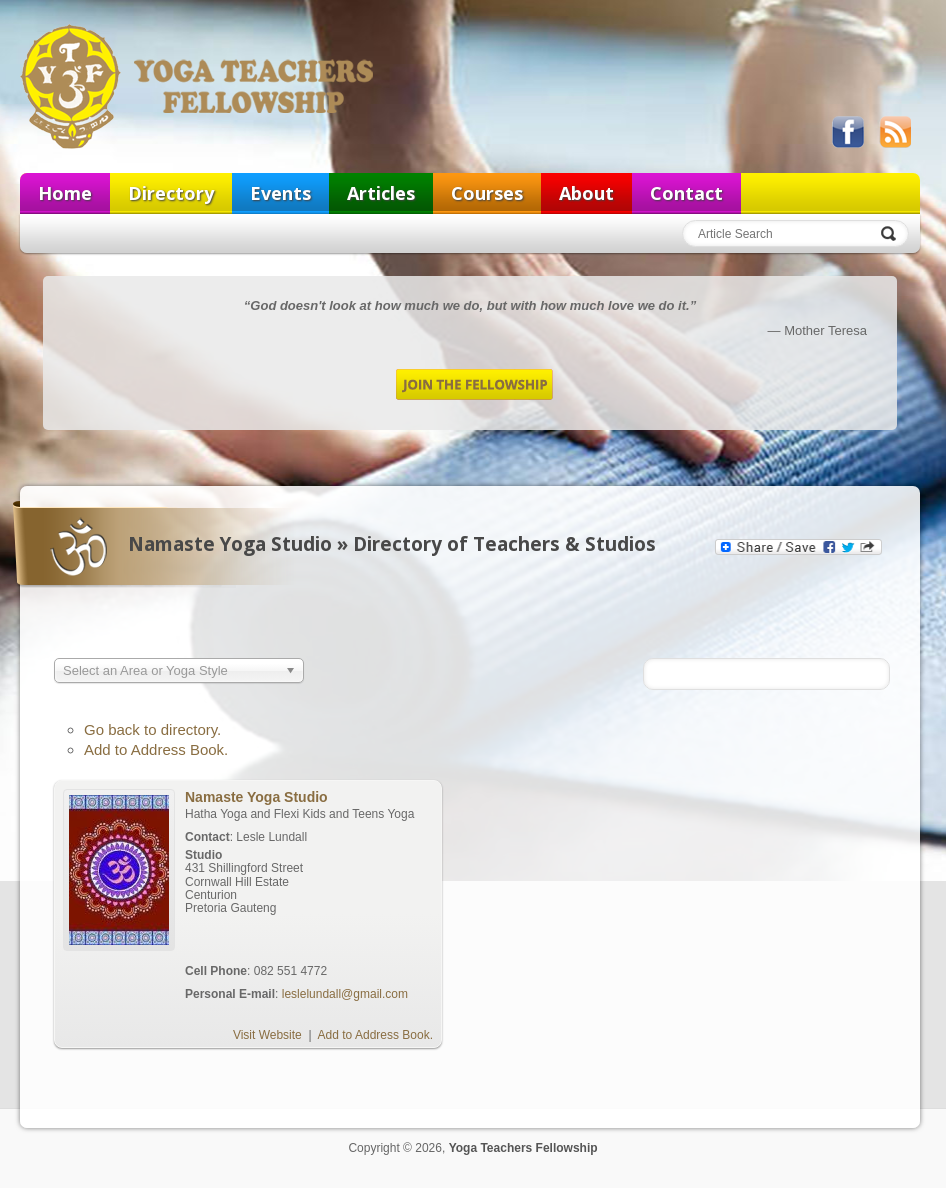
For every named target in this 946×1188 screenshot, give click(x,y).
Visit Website (267, 1035)
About (586, 193)
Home (65, 193)
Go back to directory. (152, 729)
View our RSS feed (895, 132)
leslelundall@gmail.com (345, 994)
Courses (487, 193)
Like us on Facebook (848, 132)
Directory (171, 193)
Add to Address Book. (156, 749)
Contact (686, 193)
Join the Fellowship (474, 384)
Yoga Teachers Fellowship (199, 86)
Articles (381, 193)
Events (280, 193)
